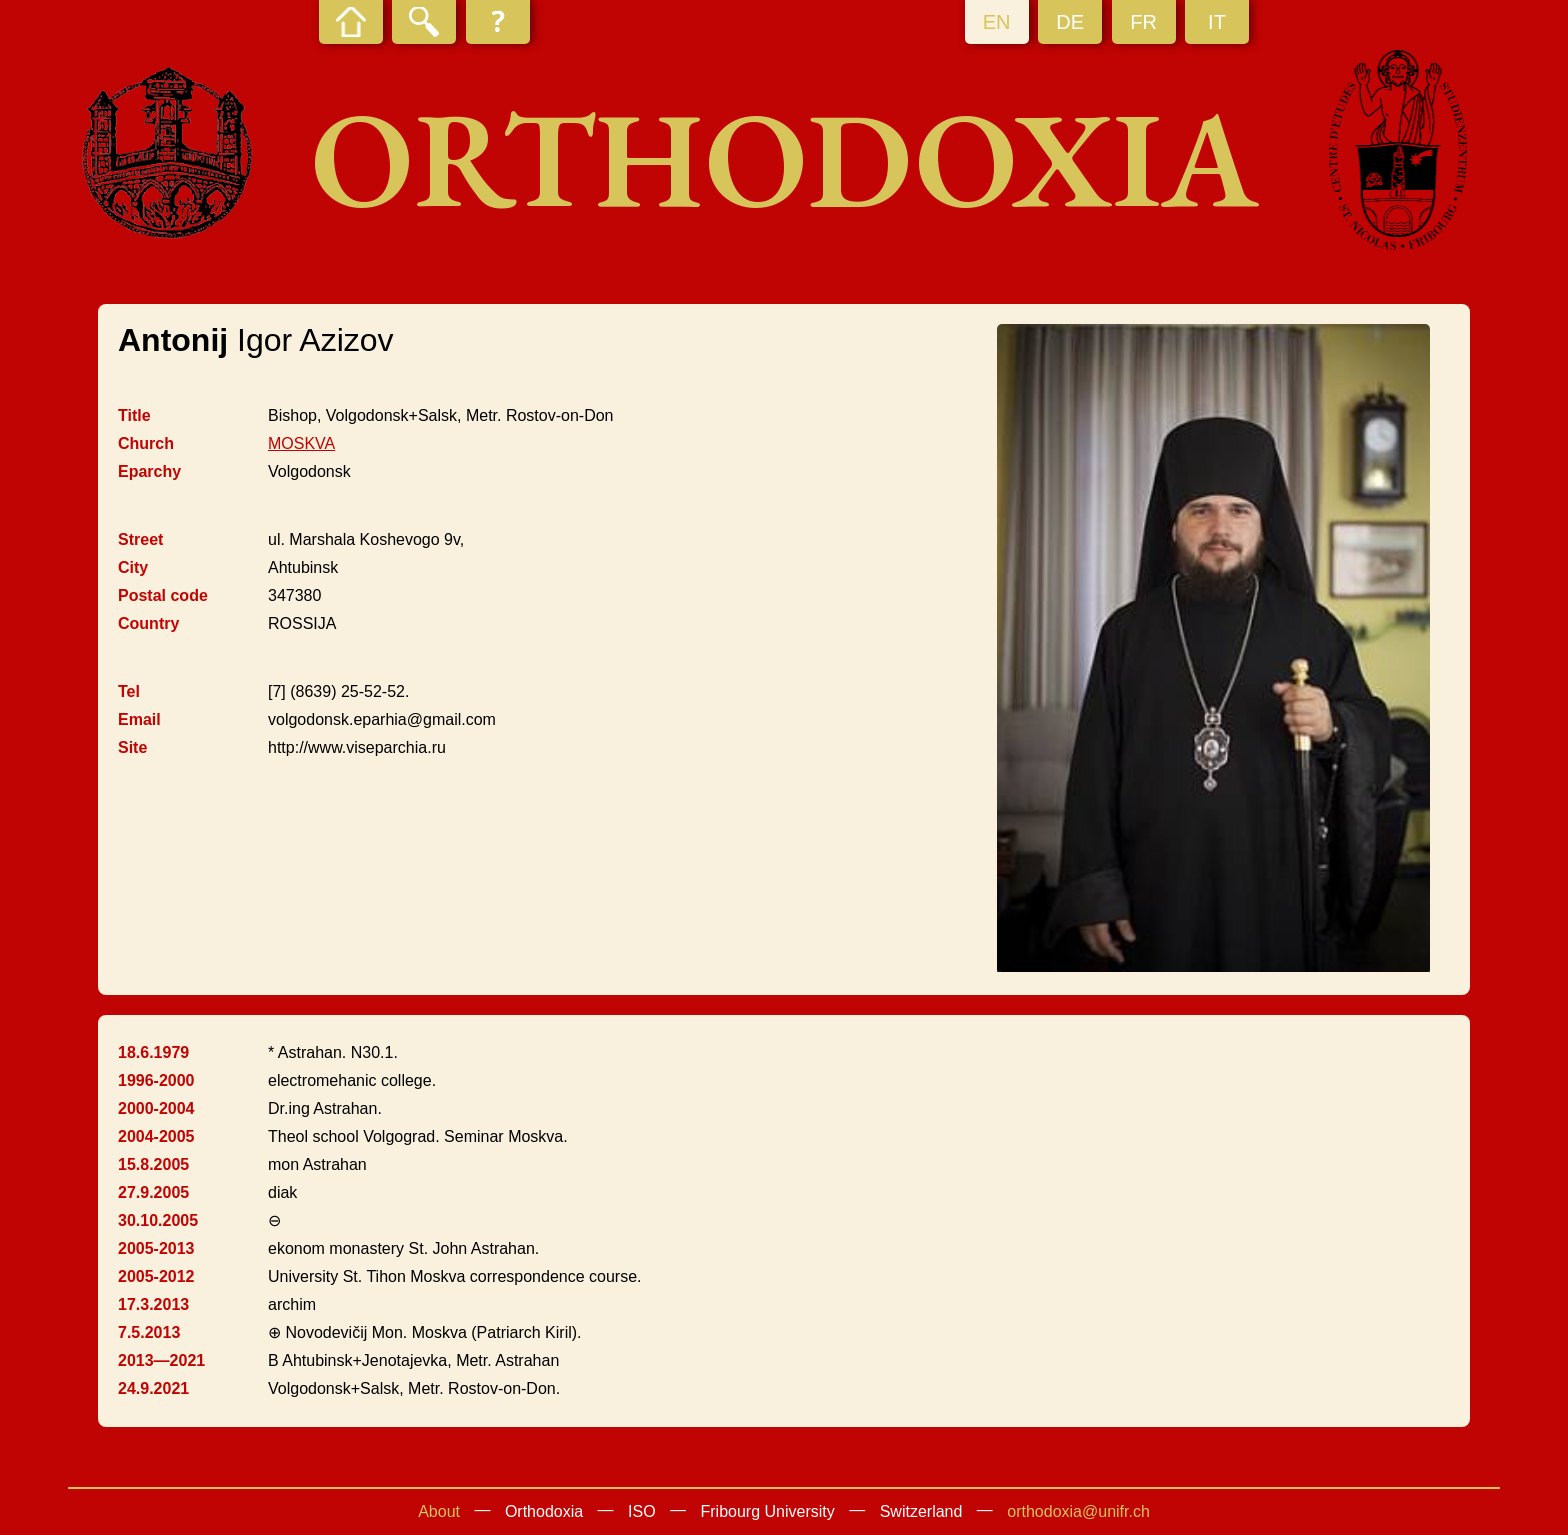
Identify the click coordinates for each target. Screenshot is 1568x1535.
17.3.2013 (153, 1304)
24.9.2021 (153, 1388)
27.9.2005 (153, 1192)
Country (148, 623)
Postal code (163, 595)
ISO (642, 1511)
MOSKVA (301, 443)
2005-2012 (156, 1276)
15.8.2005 (153, 1164)
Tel (129, 691)
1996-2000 (156, 1080)
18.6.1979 (153, 1052)
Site (132, 747)
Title (134, 415)
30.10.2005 (158, 1220)
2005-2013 (156, 1248)
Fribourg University (768, 1511)
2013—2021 (161, 1360)
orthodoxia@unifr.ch (1078, 1511)
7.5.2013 (149, 1332)
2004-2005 (156, 1136)
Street (140, 539)
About (439, 1511)
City (133, 567)
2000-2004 (156, 1108)
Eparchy (149, 471)
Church (146, 443)
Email (139, 719)
